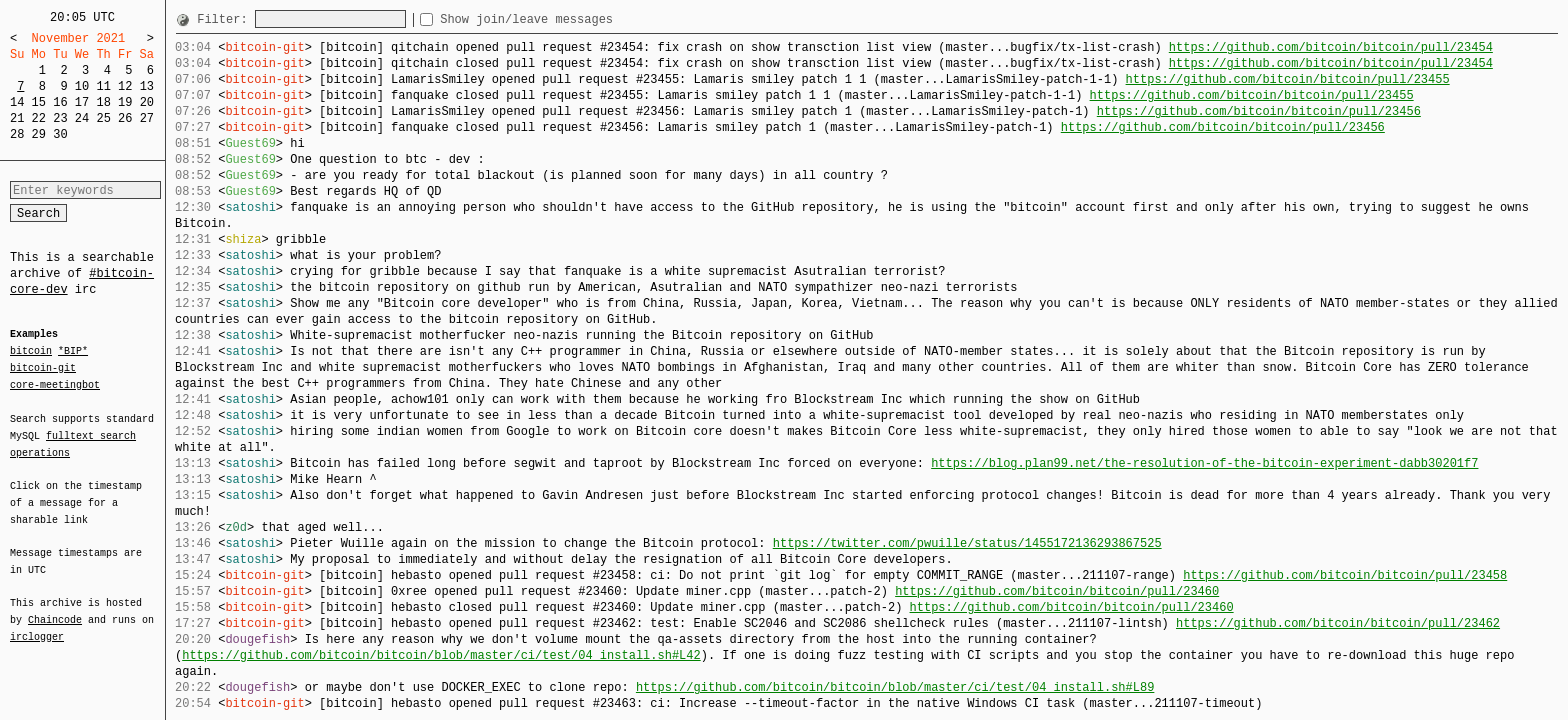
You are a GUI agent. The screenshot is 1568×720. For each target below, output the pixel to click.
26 (125, 118)
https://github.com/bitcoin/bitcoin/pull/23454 (1331, 47)
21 (17, 118)
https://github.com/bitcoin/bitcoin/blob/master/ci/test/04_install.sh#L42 (441, 655)
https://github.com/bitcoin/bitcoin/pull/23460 (1057, 591)
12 (125, 86)
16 (60, 102)
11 (103, 86)
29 (39, 134)
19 (125, 102)
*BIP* (73, 352)
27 (147, 118)
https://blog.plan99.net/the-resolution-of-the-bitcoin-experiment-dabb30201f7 (1204, 463)
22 (39, 118)
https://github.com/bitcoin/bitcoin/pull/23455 (1287, 79)
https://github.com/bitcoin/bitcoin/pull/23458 (1345, 575)
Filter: (226, 19)
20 (147, 102)
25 (103, 118)
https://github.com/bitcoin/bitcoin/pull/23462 (1338, 623)
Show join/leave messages (562, 19)
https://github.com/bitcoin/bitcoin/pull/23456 (1259, 111)
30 (60, 134)
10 (82, 86)
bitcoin (31, 352)
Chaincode (55, 608)
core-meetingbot (55, 384)
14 (17, 102)
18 (103, 102)
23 (60, 118)
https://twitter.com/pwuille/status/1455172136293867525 (967, 543)
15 (39, 102)
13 (147, 86)
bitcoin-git (43, 368)
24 (82, 118)
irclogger (37, 624)
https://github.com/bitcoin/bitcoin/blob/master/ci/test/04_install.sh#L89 (895, 687)
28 (17, 134)
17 (82, 102)
